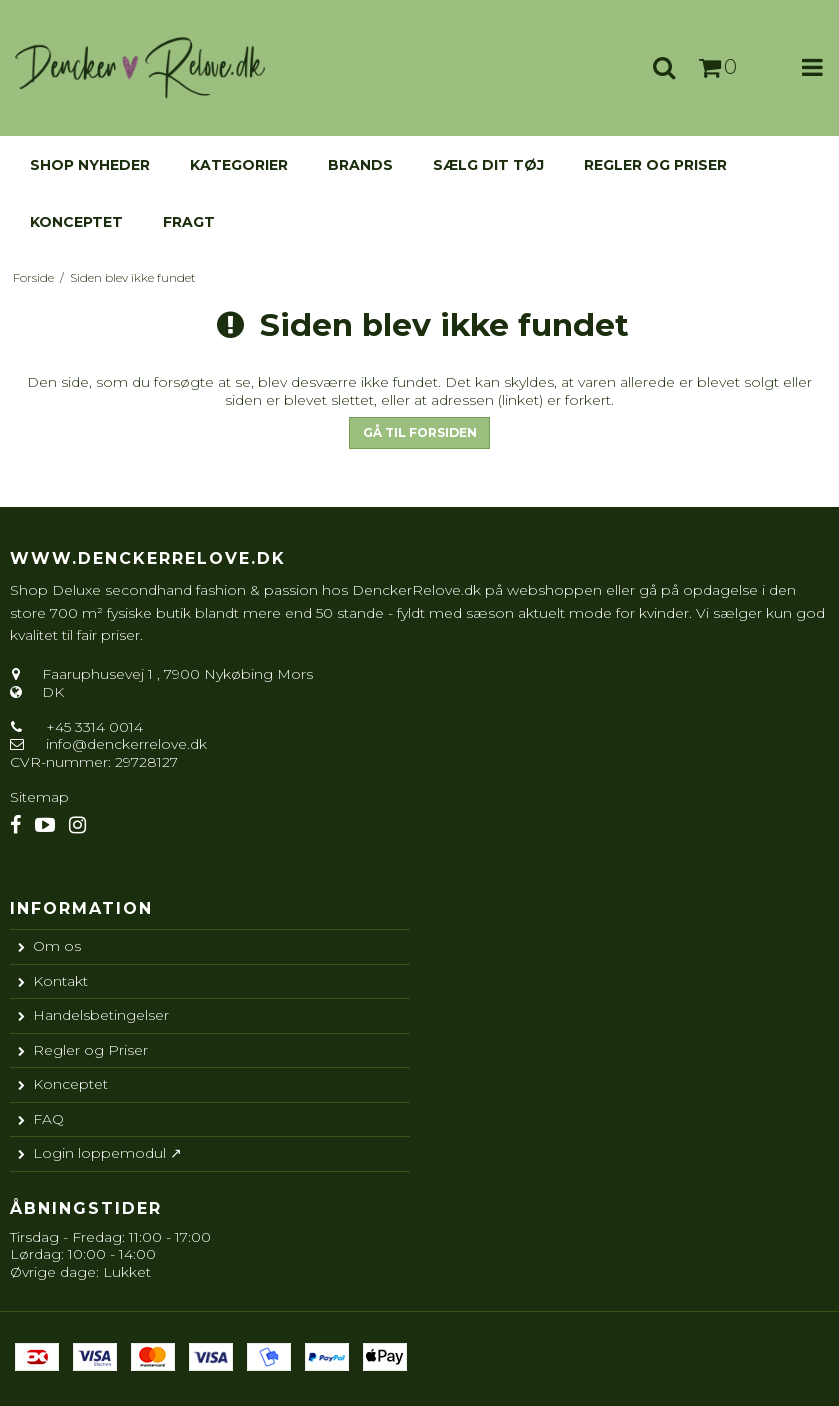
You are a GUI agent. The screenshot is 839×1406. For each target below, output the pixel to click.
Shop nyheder (90, 165)
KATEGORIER (239, 165)
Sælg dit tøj (488, 165)
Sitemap (39, 797)
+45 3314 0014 (92, 727)
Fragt (189, 222)
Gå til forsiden (420, 432)
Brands (360, 165)
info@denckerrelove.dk (126, 744)
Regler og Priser (655, 165)
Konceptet (76, 222)
